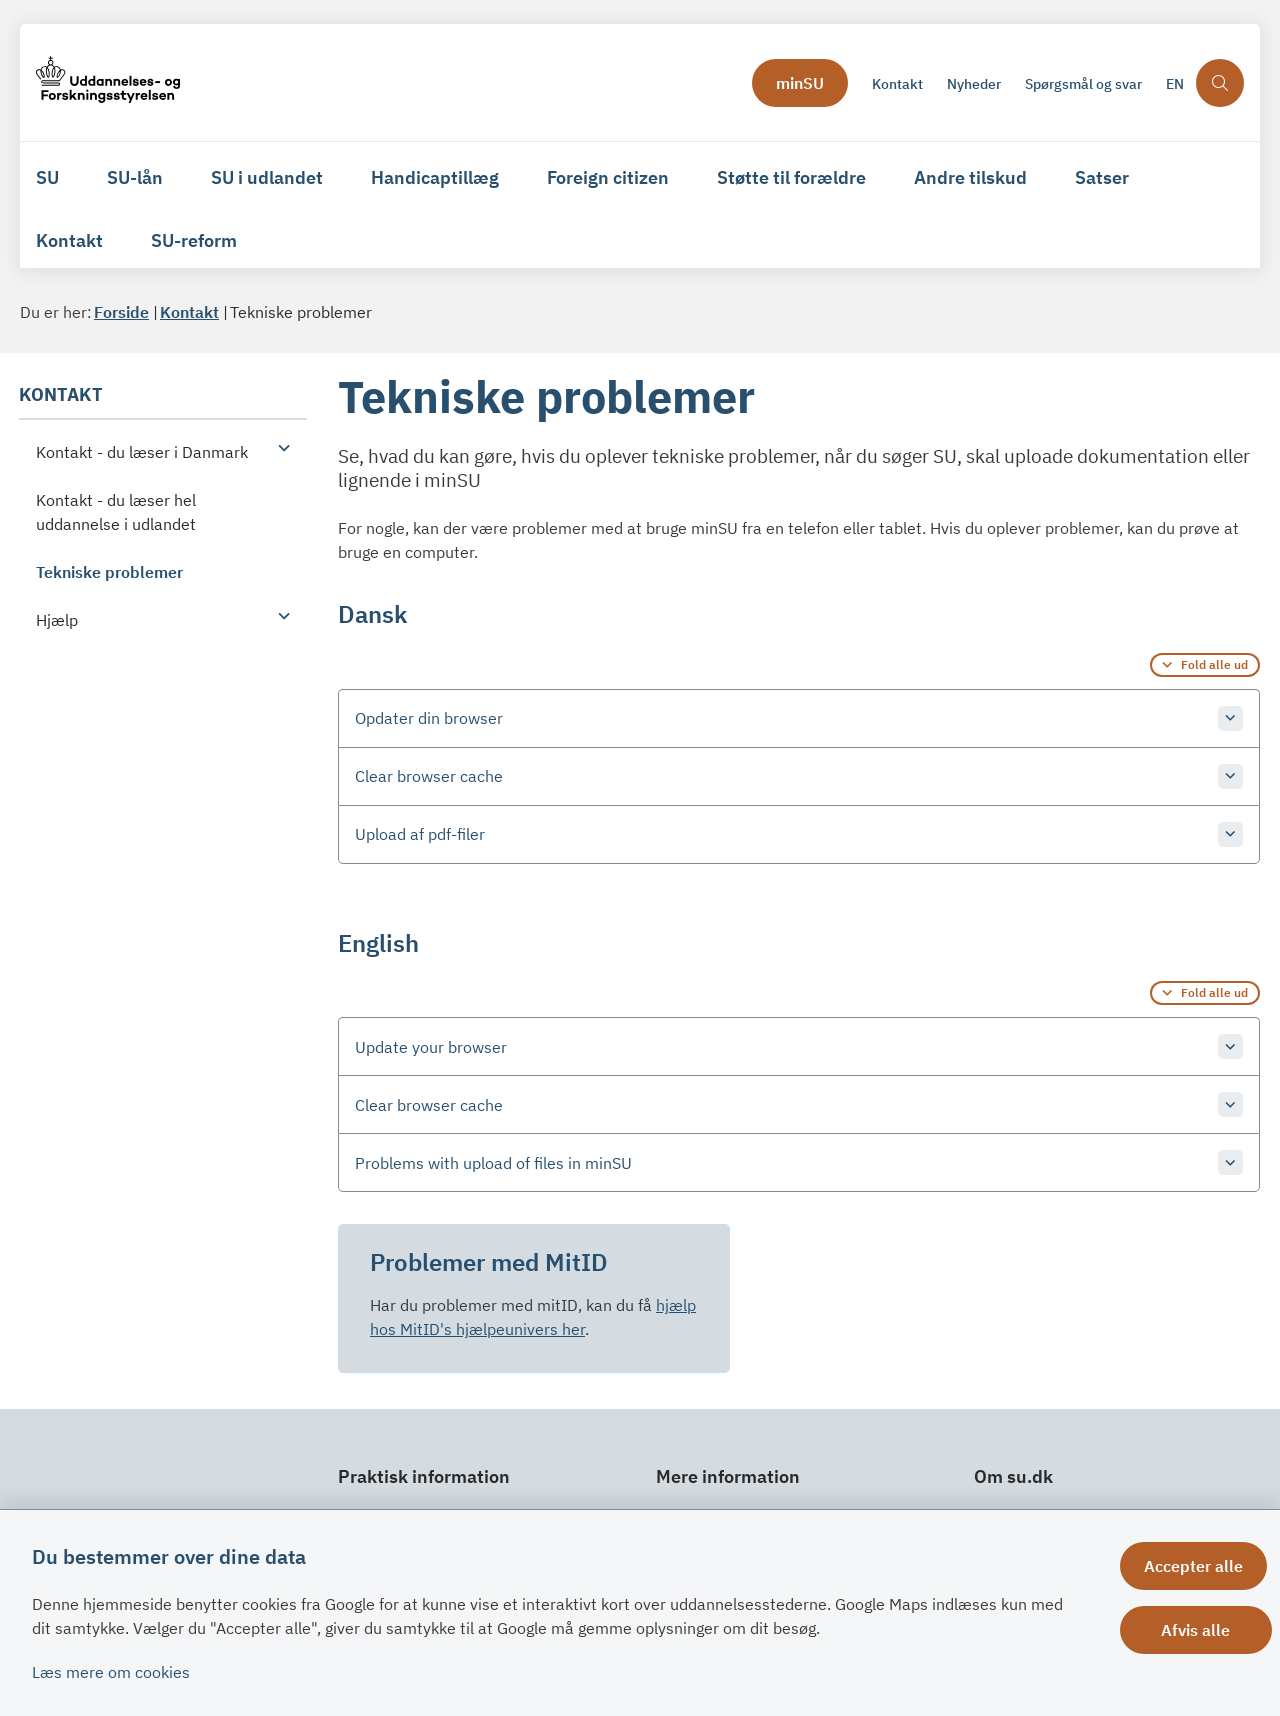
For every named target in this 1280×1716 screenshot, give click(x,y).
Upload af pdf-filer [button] (420, 834)
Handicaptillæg (435, 177)
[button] (279, 447)
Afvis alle (1198, 1630)
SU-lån (135, 177)
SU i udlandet (267, 177)
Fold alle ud (1214, 664)
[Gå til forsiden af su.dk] (108, 82)
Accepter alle (1198, 1566)
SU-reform (194, 240)
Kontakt (69, 240)
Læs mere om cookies (111, 1672)
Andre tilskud (970, 177)
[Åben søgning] (1220, 83)
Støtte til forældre (791, 177)
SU (47, 177)
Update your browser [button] (431, 1047)
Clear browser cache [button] (429, 776)
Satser (1102, 177)
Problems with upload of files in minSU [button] (493, 1163)
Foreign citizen (608, 177)
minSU (800, 83)
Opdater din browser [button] (429, 718)
